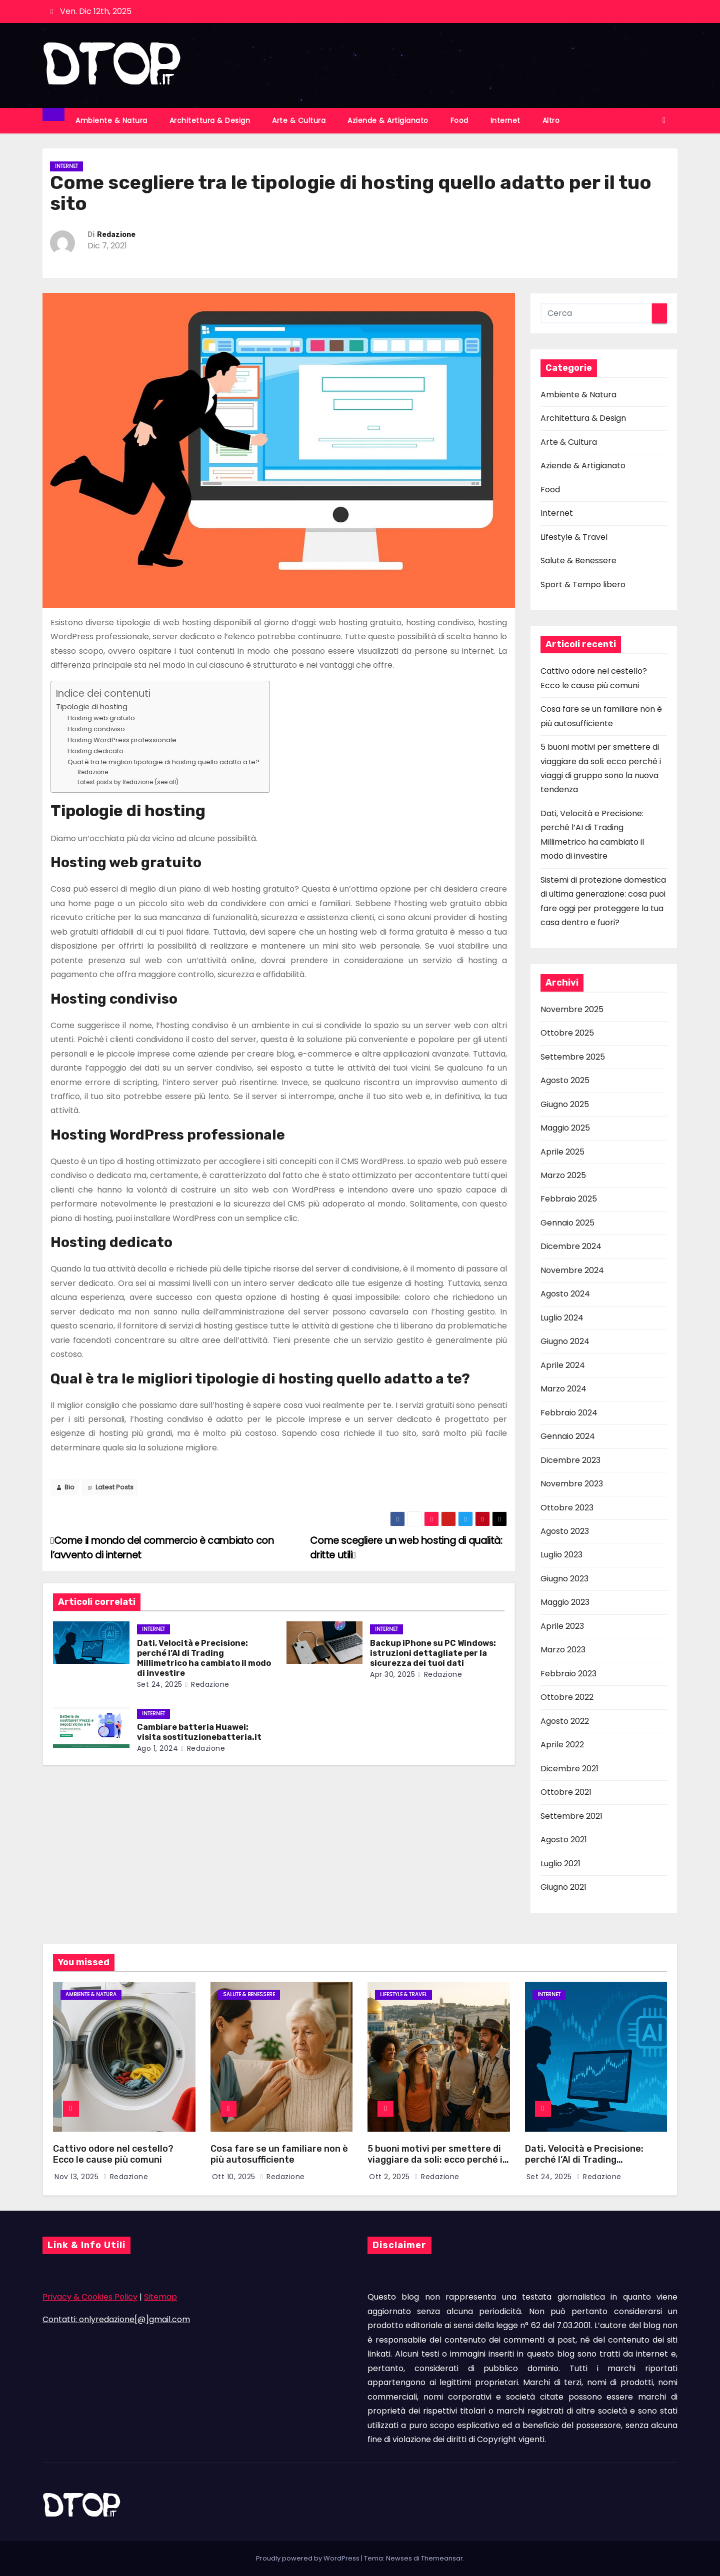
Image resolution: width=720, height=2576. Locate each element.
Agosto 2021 (563, 1839)
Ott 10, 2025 (235, 2177)
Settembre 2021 (571, 1816)
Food (459, 120)
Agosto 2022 (564, 1721)
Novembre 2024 (572, 1270)
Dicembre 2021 (569, 1768)
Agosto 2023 (564, 1531)
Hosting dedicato (96, 751)
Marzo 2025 (563, 1175)
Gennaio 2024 (567, 1436)
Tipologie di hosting (92, 707)
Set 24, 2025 (159, 1684)
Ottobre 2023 (567, 1507)
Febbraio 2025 (568, 1199)
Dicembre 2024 (571, 1246)
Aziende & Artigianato (388, 120)
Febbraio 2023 (568, 1673)
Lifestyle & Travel (574, 537)
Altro (551, 120)
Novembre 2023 (571, 1483)
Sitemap (160, 2297)
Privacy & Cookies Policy (90, 2297)
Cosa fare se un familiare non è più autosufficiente (279, 2154)
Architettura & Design (210, 120)
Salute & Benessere (578, 560)
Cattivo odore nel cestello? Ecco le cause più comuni (113, 2154)
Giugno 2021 (563, 1887)
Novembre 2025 (572, 1009)
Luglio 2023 (561, 1554)
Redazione (116, 234)
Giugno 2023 (564, 1578)
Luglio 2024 (562, 1317)
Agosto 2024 (565, 1293)
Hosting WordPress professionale (122, 740)
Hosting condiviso (96, 729)
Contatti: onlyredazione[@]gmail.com (116, 2319)
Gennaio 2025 (567, 1223)
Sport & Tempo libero (583, 584)
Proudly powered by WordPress (308, 2558)
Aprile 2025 (562, 1152)
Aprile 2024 (562, 1365)
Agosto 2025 (565, 1080)
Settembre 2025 (572, 1057)
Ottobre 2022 (567, 1697)
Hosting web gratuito (101, 718)
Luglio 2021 (560, 1863)
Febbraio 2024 (569, 1412)
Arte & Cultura (299, 120)
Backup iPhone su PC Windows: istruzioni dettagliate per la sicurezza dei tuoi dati (433, 1653)
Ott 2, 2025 (390, 2177)
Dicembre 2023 (570, 1460)
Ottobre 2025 (567, 1033)
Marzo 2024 (563, 1388)
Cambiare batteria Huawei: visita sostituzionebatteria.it (199, 1732)
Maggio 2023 (565, 1602)
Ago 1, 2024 (157, 1748)
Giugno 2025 (564, 1104)
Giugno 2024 (565, 1341)
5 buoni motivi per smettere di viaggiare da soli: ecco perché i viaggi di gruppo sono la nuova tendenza (435, 2165)
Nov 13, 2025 (77, 2177)
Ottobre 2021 (566, 1792)
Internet (505, 120)
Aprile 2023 (562, 1626)
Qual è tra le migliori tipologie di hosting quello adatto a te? (164, 762)
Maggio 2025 (565, 1128)
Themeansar (442, 2558)
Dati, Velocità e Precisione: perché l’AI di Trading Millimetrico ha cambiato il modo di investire (204, 1658)
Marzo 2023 (563, 1649)
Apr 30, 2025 (392, 1674)
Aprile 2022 (562, 1744)
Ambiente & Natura (112, 120)
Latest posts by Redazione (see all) (128, 782)
